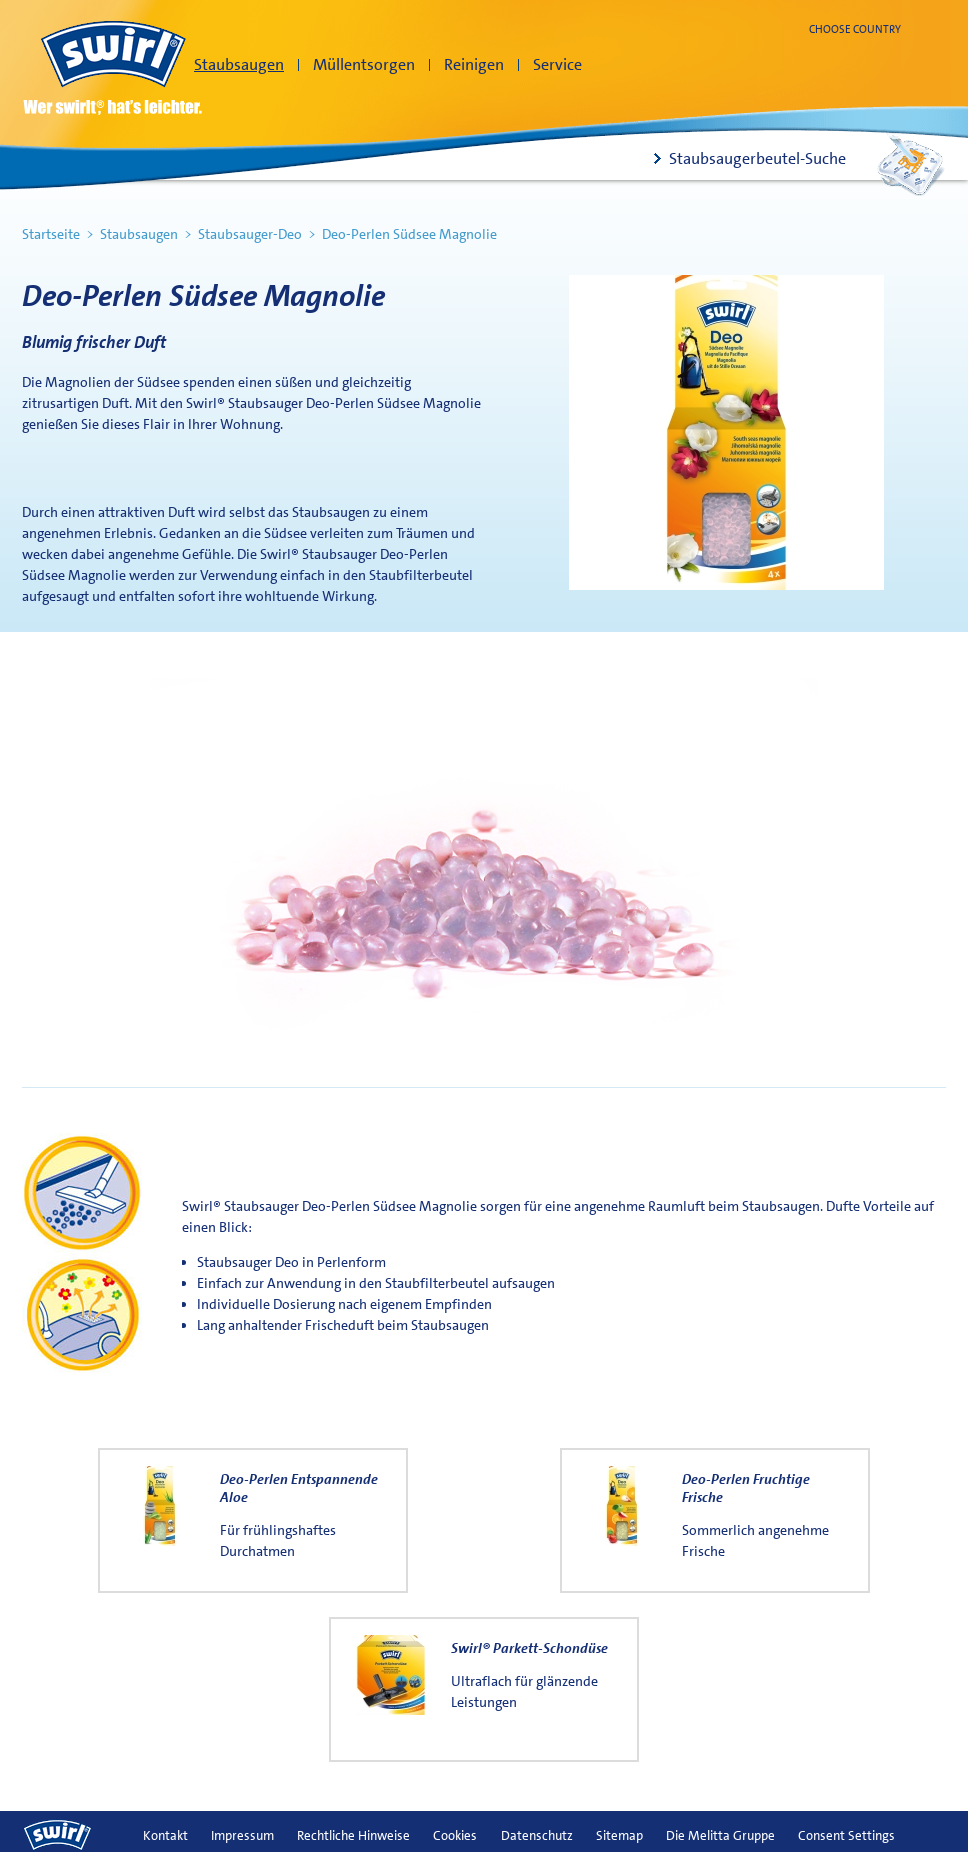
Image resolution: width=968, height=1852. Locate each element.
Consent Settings (846, 1835)
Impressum (242, 1835)
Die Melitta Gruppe (720, 1835)
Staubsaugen (239, 64)
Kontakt (165, 1835)
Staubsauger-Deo (250, 234)
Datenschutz (537, 1835)
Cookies (455, 1835)
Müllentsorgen (364, 64)
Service (557, 64)
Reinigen (474, 64)
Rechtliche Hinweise (353, 1835)
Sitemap (619, 1835)
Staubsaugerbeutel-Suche (757, 158)
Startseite (51, 234)
